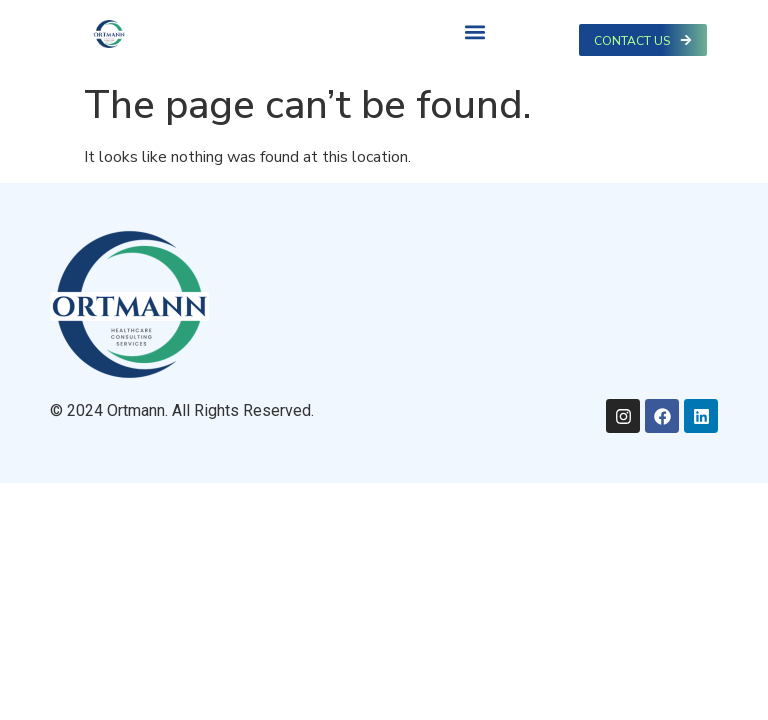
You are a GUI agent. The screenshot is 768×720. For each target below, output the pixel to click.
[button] (474, 31)
